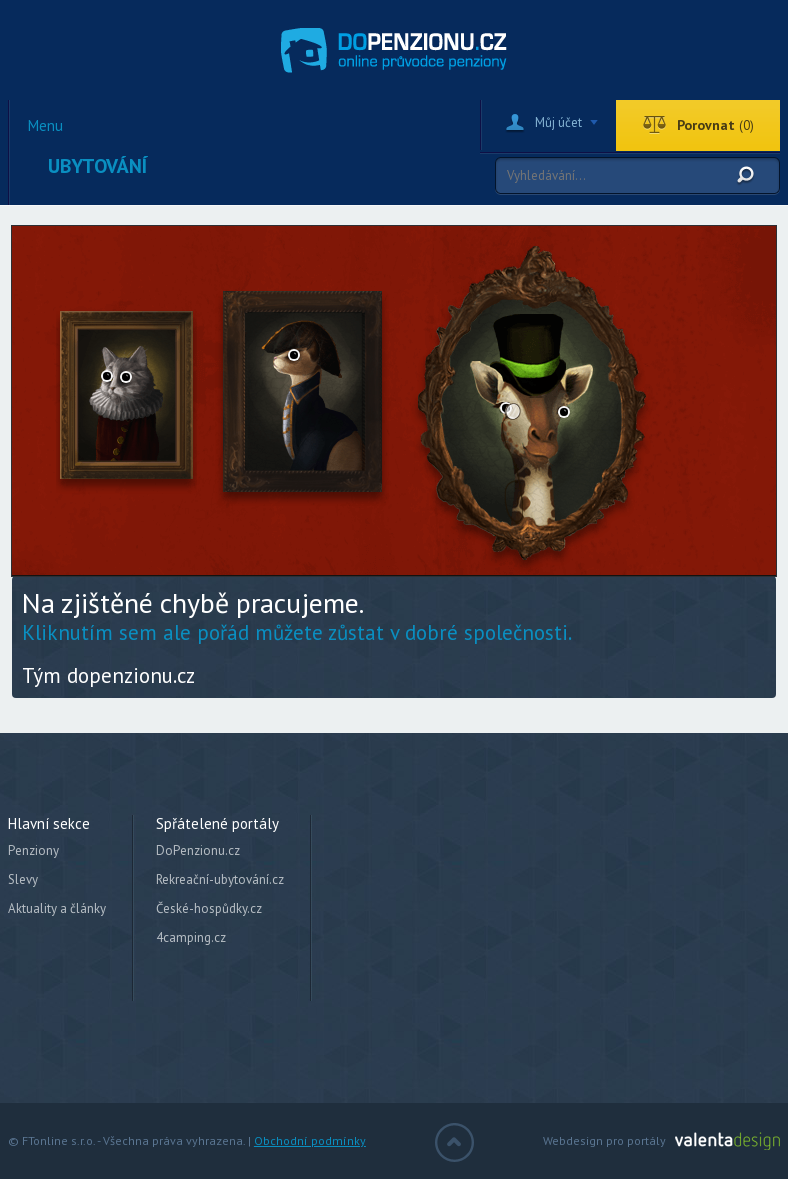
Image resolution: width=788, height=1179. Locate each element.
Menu (45, 126)
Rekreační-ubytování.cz (220, 879)
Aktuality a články (57, 908)
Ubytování (98, 166)
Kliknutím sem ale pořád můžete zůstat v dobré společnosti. (297, 632)
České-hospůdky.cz (209, 908)
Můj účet (558, 122)
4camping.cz (191, 937)
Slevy (23, 879)
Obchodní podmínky (310, 1140)
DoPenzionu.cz (198, 850)
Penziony (33, 850)
